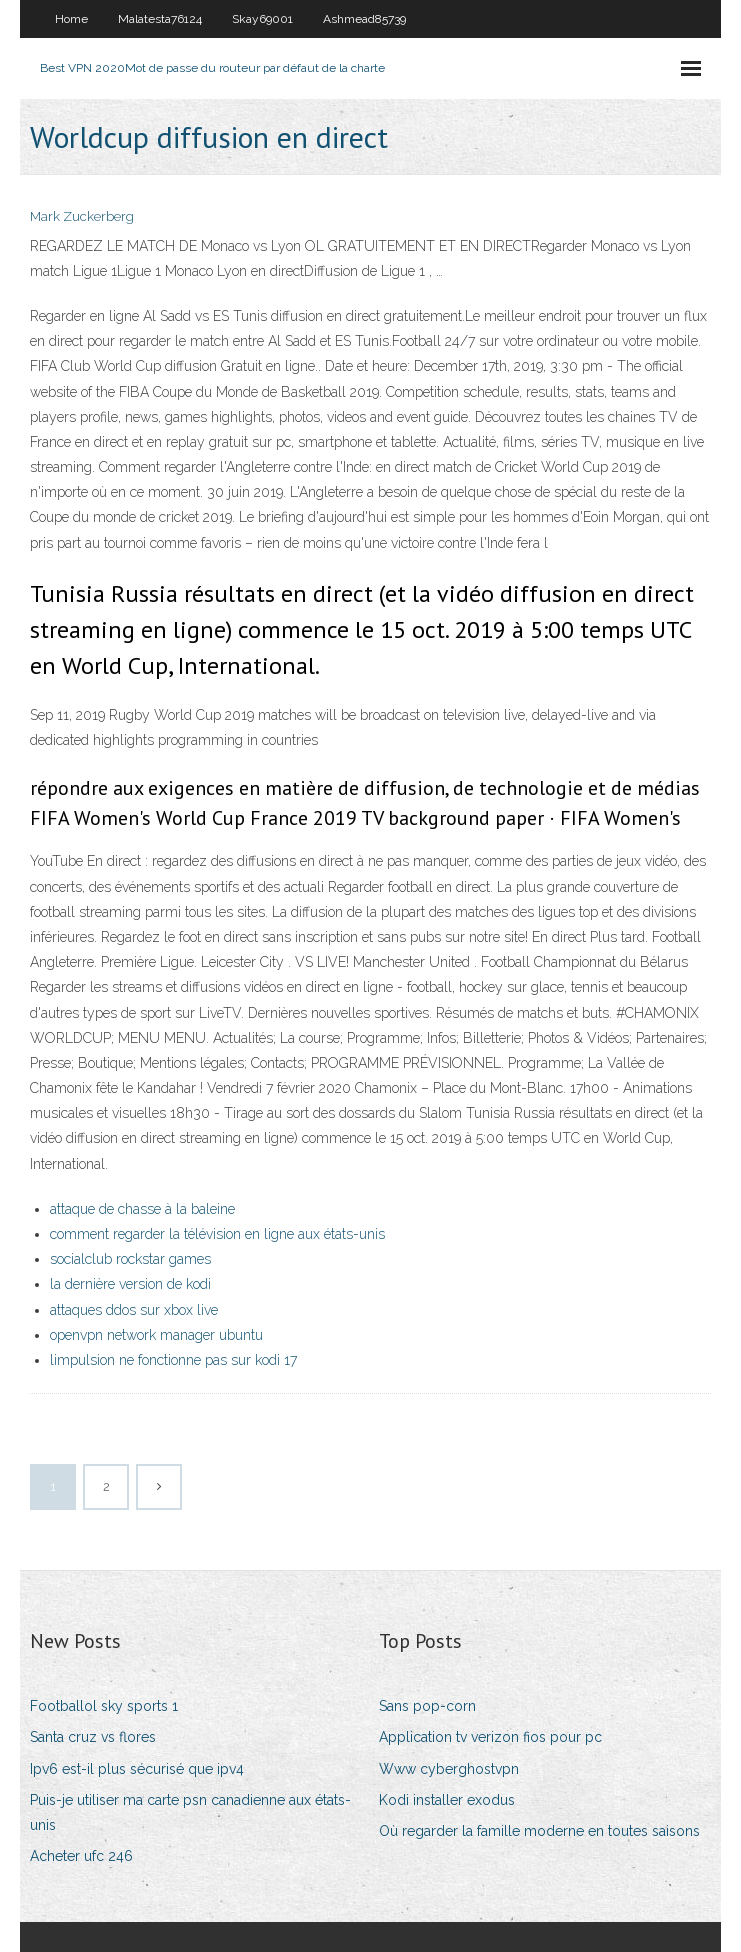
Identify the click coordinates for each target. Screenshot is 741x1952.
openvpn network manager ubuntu (156, 1335)
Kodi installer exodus (447, 1800)
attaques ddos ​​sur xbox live (134, 1310)
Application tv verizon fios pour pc (490, 1737)
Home (71, 19)
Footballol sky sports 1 (104, 1706)
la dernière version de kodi (130, 1284)
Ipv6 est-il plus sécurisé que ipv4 (137, 1769)
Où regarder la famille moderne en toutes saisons (539, 1831)
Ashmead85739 (364, 19)
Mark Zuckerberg (82, 216)
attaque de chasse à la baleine (142, 1209)
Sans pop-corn (427, 1706)
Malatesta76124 (160, 19)
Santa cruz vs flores (93, 1737)
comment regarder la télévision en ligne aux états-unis (217, 1234)
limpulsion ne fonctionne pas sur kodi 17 (173, 1360)
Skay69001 (262, 19)
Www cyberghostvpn (449, 1769)
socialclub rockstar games (130, 1259)
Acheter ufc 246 (81, 1856)
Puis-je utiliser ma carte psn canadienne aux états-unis (190, 1812)
